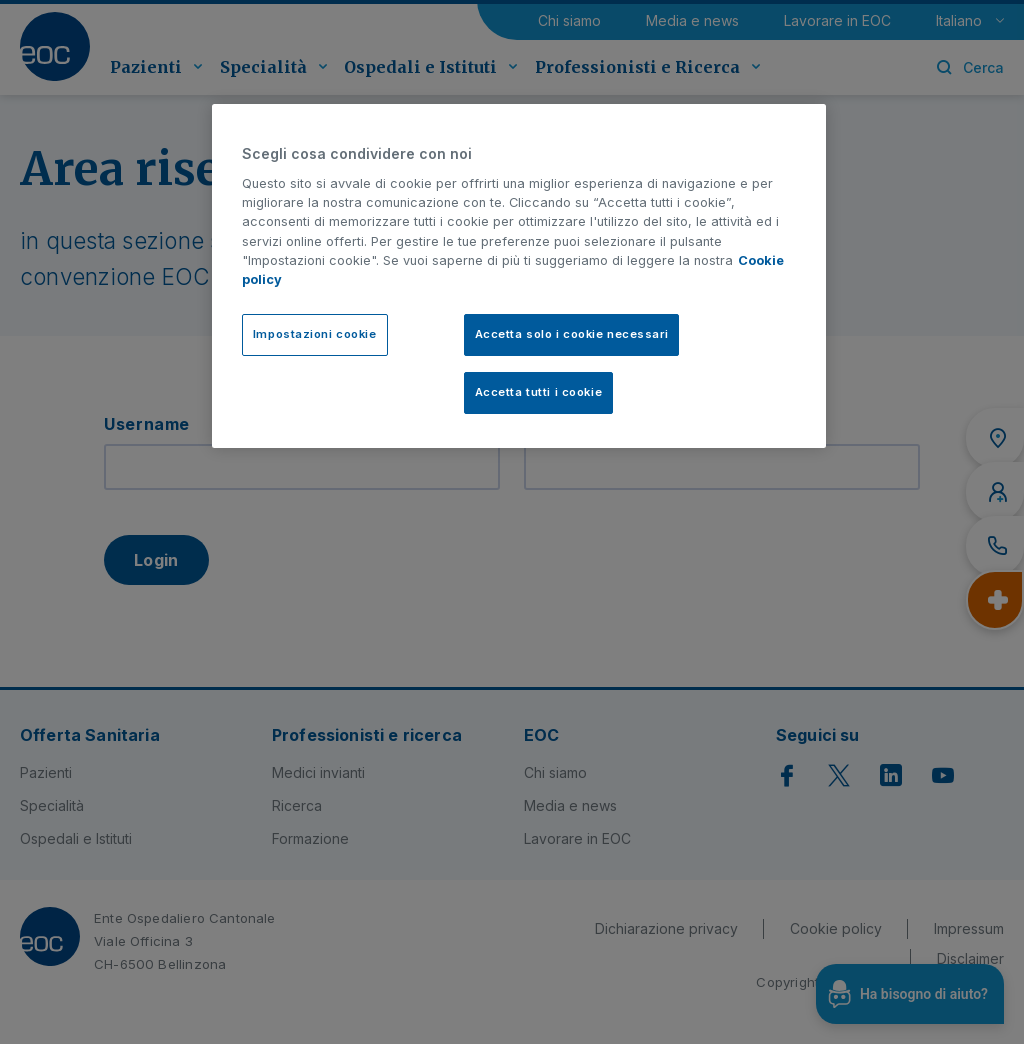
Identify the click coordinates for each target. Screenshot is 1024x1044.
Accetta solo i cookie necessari (572, 334)
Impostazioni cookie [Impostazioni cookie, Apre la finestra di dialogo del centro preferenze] (315, 334)
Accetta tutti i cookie (539, 392)
